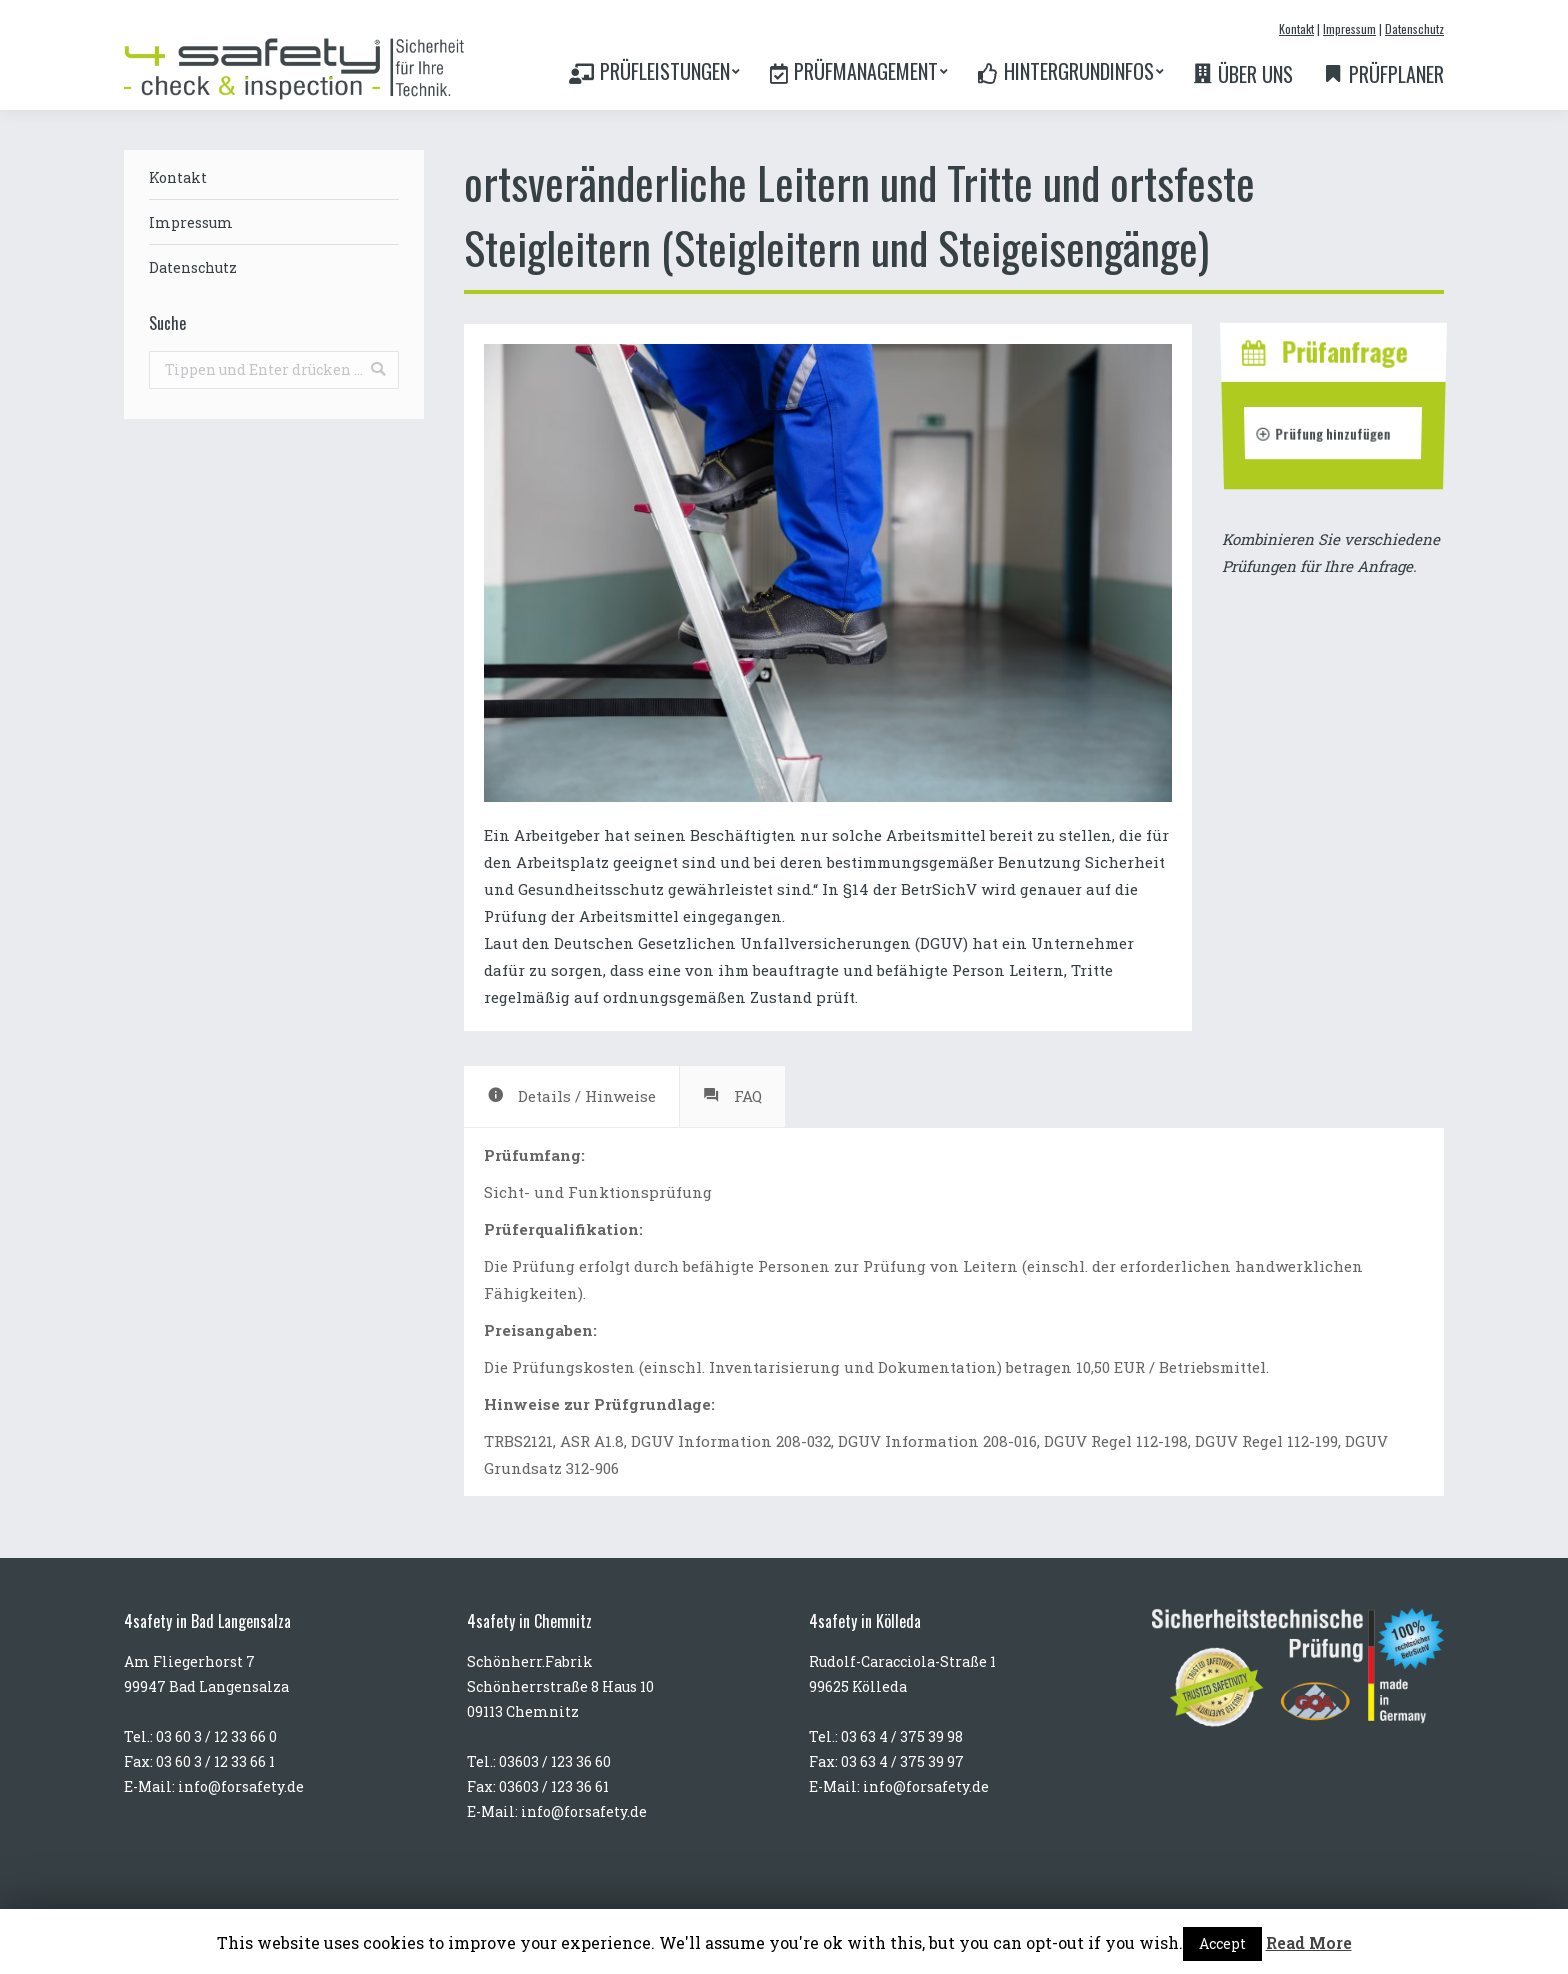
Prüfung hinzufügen (1323, 432)
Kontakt (1296, 28)
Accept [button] (1222, 1943)
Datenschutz (1414, 28)
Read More (1309, 1942)
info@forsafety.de (241, 1786)
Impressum (1349, 28)
